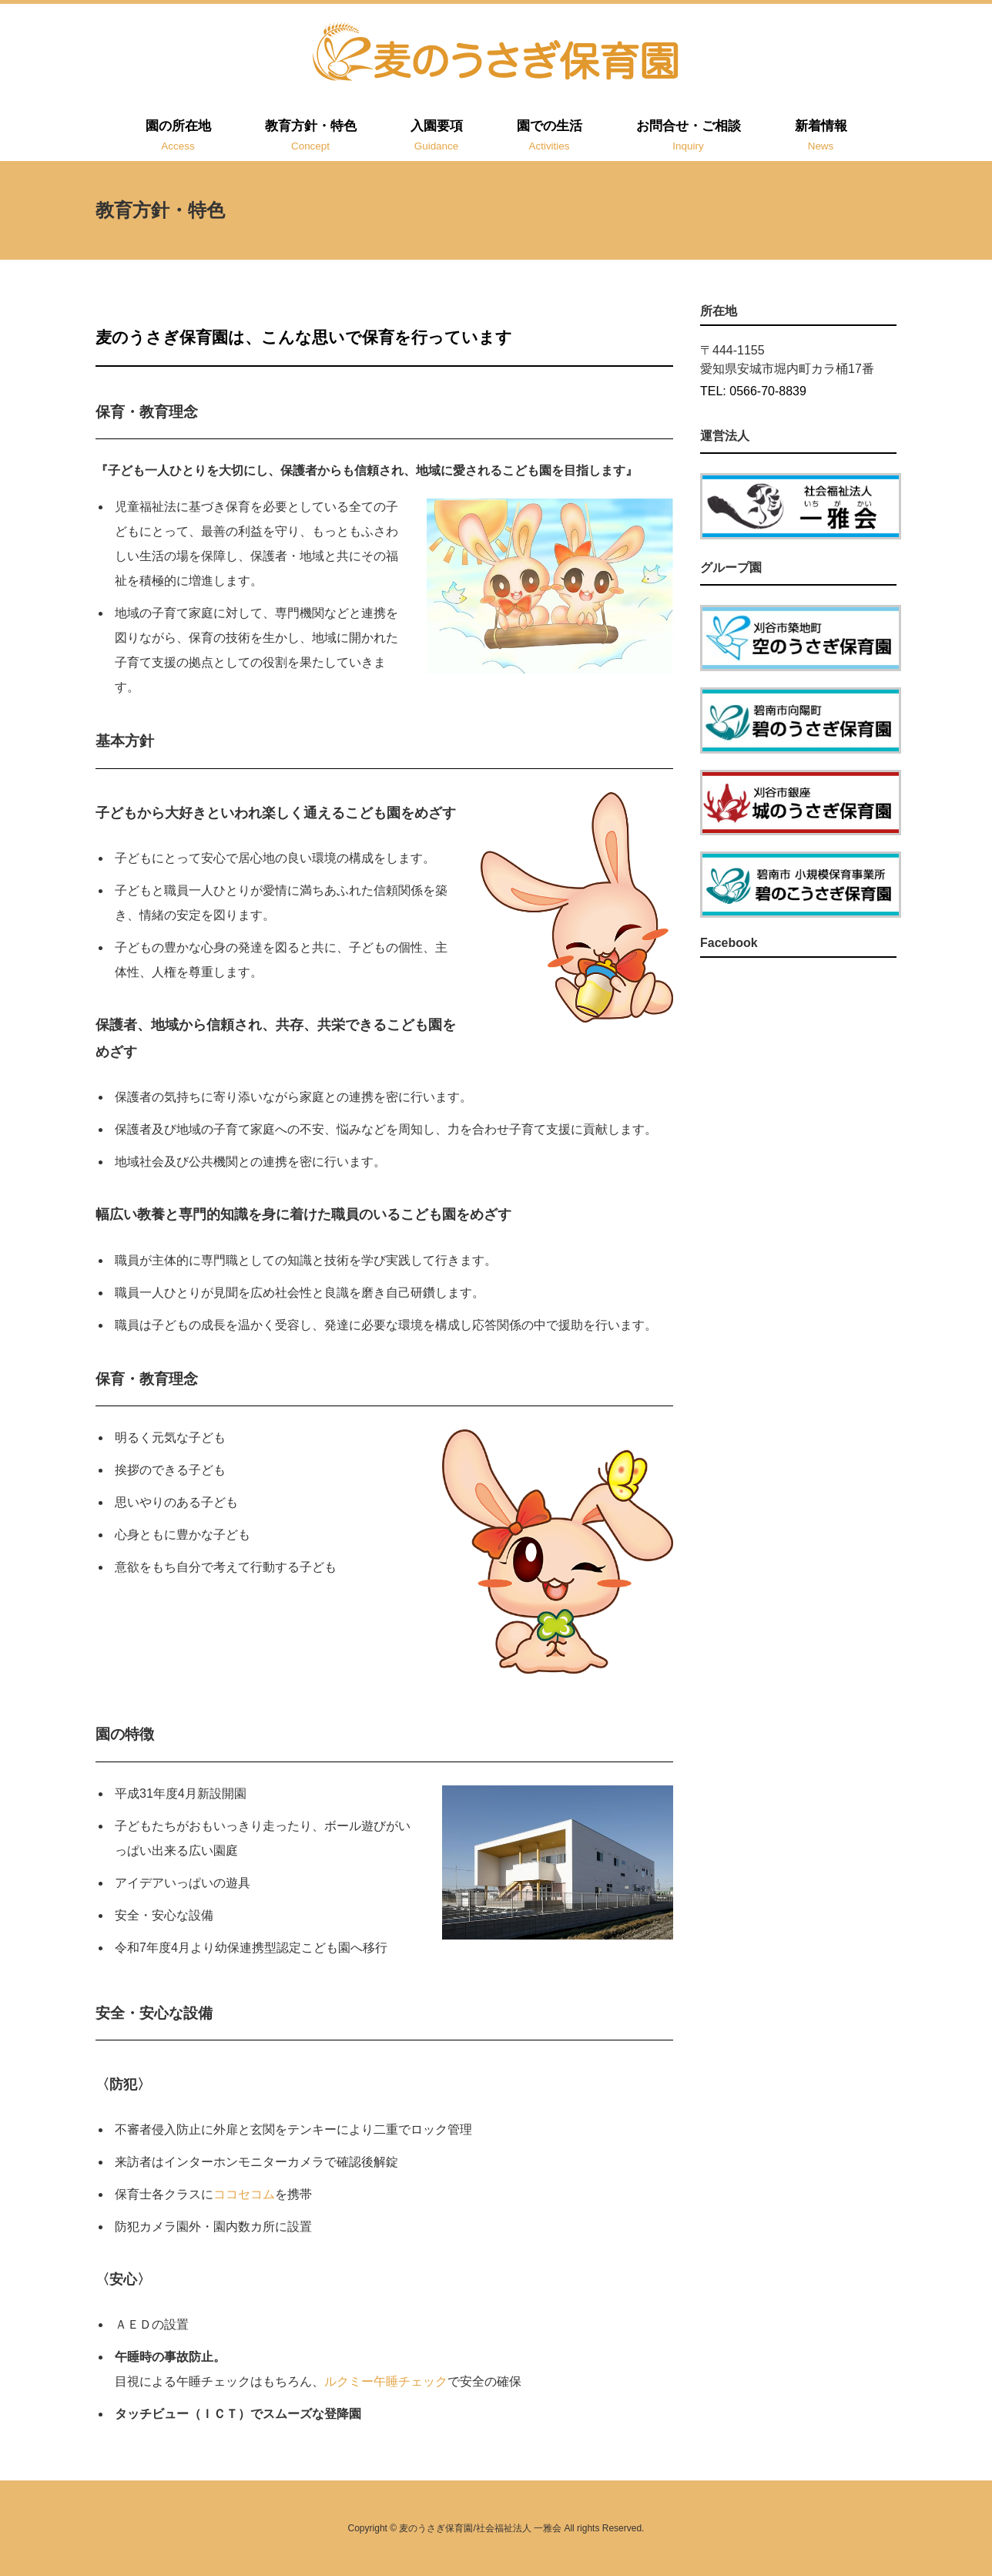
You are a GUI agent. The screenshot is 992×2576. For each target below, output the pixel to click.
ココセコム (244, 2194)
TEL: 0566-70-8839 (753, 391)
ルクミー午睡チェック (385, 2381)
